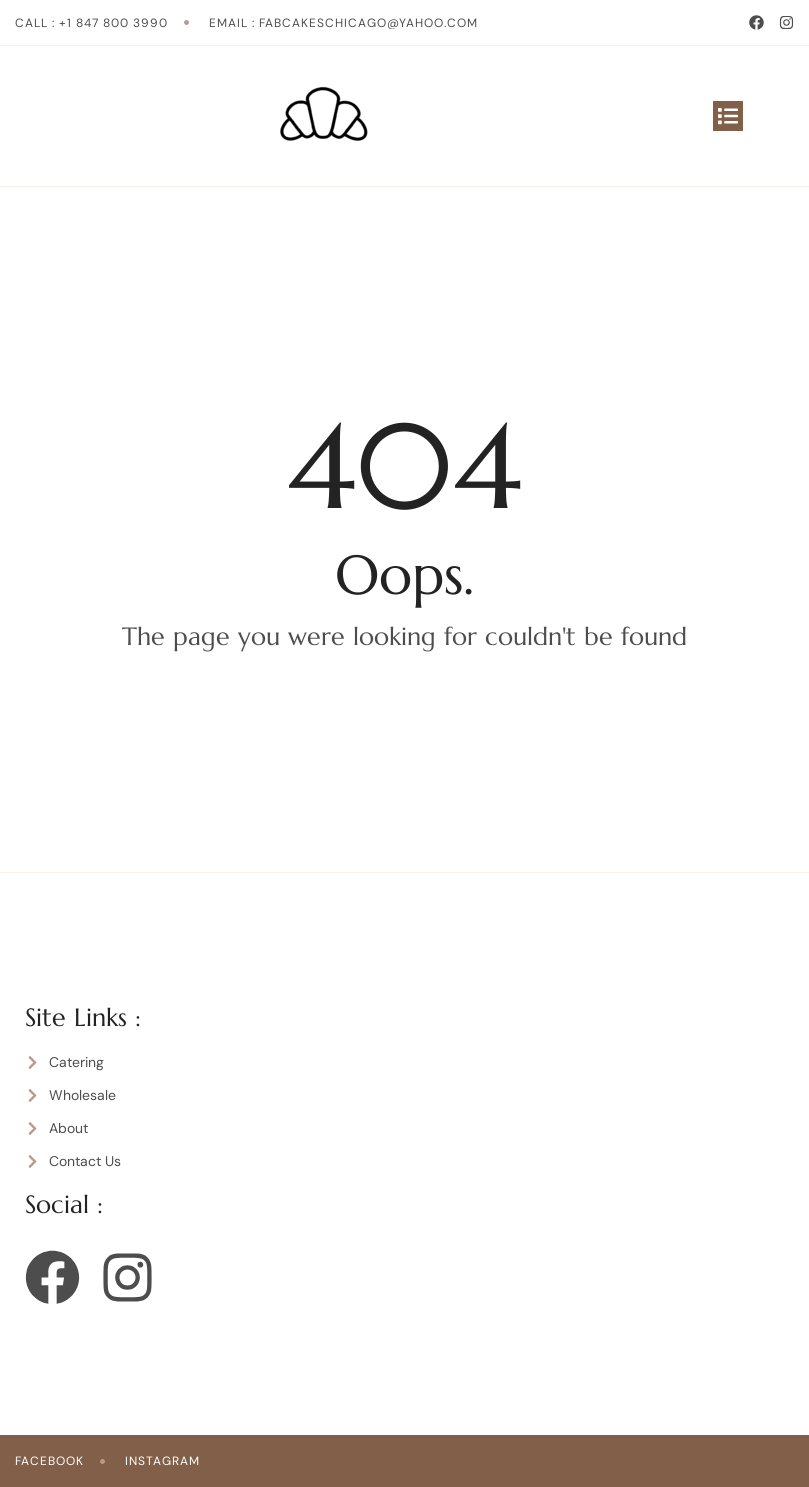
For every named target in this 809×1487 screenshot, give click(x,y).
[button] (728, 116)
